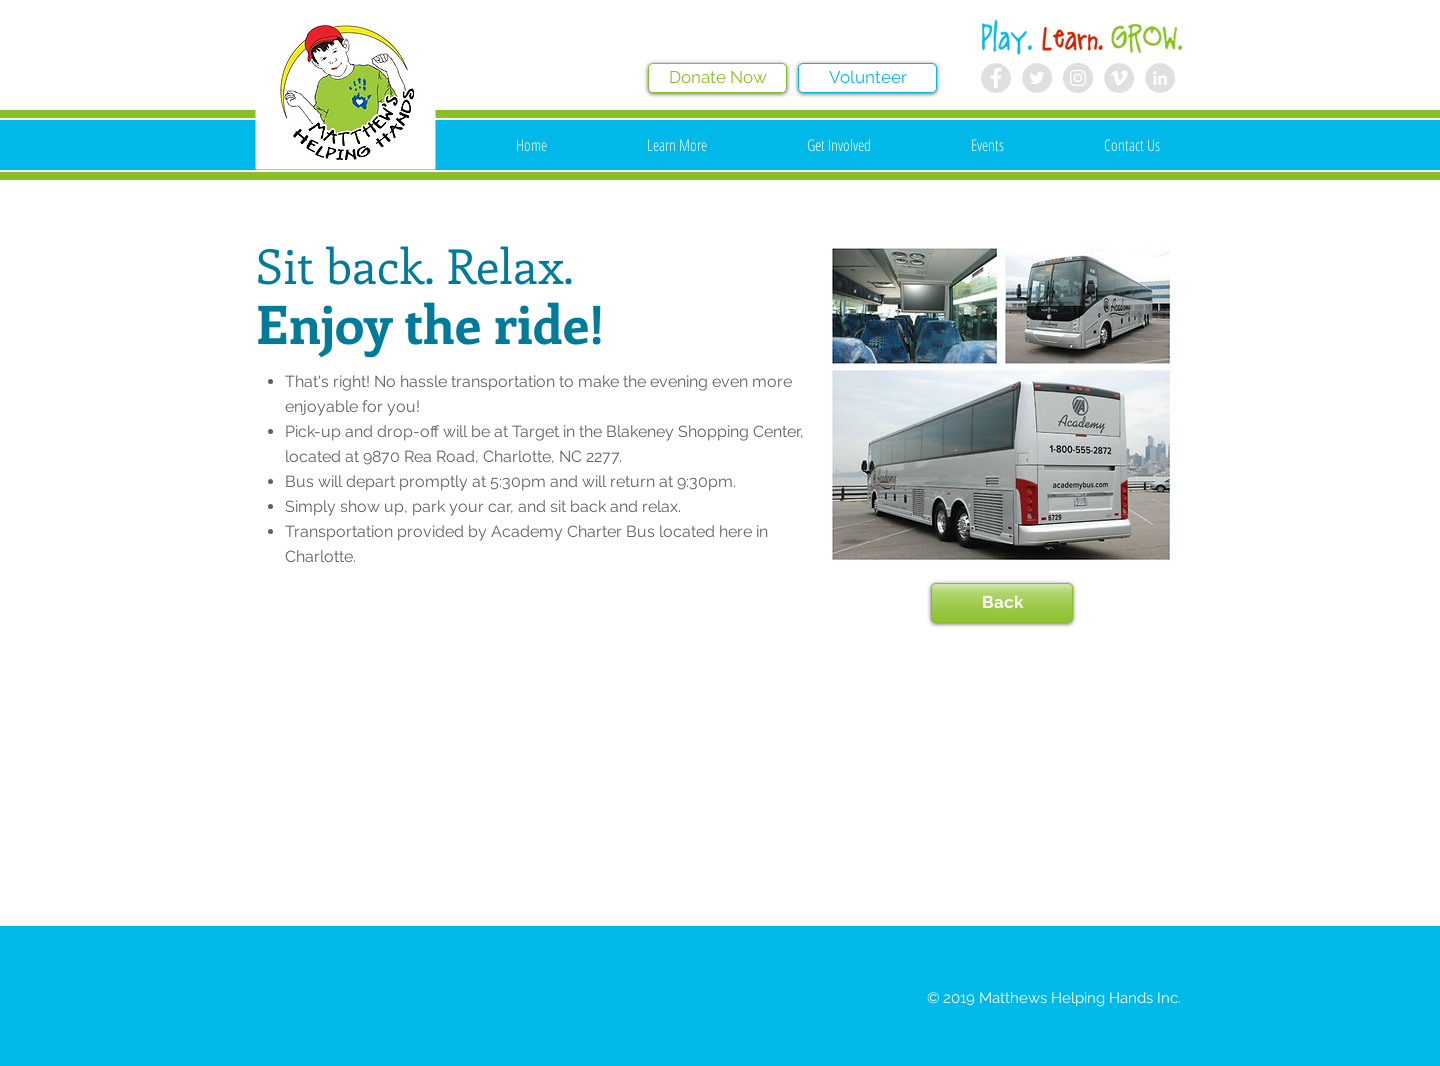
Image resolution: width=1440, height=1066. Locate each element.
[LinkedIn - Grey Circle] (1160, 78)
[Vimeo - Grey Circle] (1119, 78)
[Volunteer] (867, 78)
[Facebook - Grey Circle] (996, 78)
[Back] (1002, 603)
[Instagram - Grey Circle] (1078, 78)
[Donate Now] (717, 78)
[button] (677, 145)
